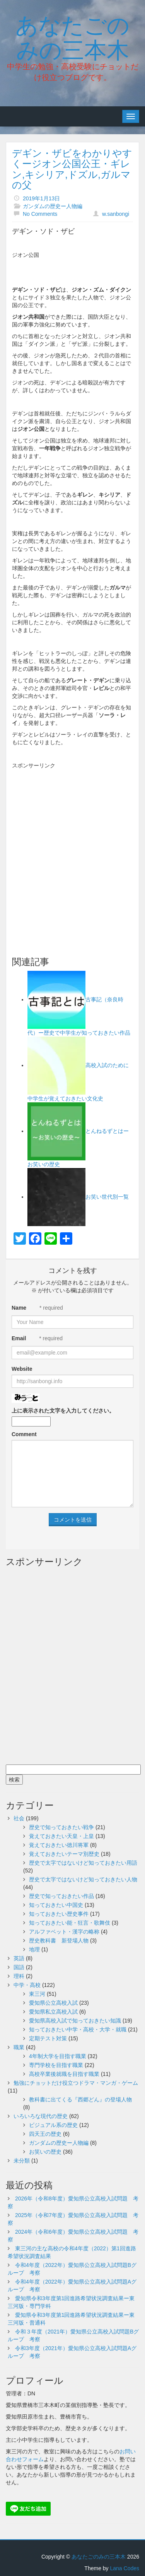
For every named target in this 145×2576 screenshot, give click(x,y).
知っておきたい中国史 (56, 1905)
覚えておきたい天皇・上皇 (61, 1836)
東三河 (37, 1994)
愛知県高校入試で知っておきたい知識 (75, 2020)
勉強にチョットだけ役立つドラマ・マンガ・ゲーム (76, 2083)
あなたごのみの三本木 (72, 36)
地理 (34, 1949)
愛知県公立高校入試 (53, 2003)
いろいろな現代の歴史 (41, 2116)
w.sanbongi (115, 214)
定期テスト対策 (48, 2038)
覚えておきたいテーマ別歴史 (64, 1854)
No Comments (40, 214)
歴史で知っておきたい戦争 (61, 1827)
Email (19, 1338)
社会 (19, 1818)
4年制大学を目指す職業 (57, 2056)
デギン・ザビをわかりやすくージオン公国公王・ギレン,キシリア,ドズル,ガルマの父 (72, 169)
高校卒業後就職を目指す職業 (64, 2074)
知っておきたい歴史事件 (59, 1914)
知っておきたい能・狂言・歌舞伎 (69, 1923)
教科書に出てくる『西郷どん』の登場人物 (80, 2099)
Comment (24, 1434)
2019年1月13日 (41, 198)
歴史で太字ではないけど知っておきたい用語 (83, 1863)
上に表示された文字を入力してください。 (63, 1411)
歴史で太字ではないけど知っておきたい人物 (83, 1879)
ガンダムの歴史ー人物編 (52, 206)
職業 (19, 2047)
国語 (19, 1967)
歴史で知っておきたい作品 (61, 1896)
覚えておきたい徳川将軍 (59, 1845)
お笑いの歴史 (45, 2152)
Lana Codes (124, 2568)
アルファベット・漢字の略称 (64, 1932)
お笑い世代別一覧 (107, 1197)
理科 (19, 1976)
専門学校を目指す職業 (56, 2065)
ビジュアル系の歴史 (53, 2125)
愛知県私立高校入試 (53, 2012)
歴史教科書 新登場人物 (59, 1940)
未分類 (22, 2160)
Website (22, 1369)
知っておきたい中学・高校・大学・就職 (77, 2029)
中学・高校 (27, 1985)
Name (19, 1308)
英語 (19, 1958)
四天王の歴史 (45, 2134)
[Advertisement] (72, 845)
